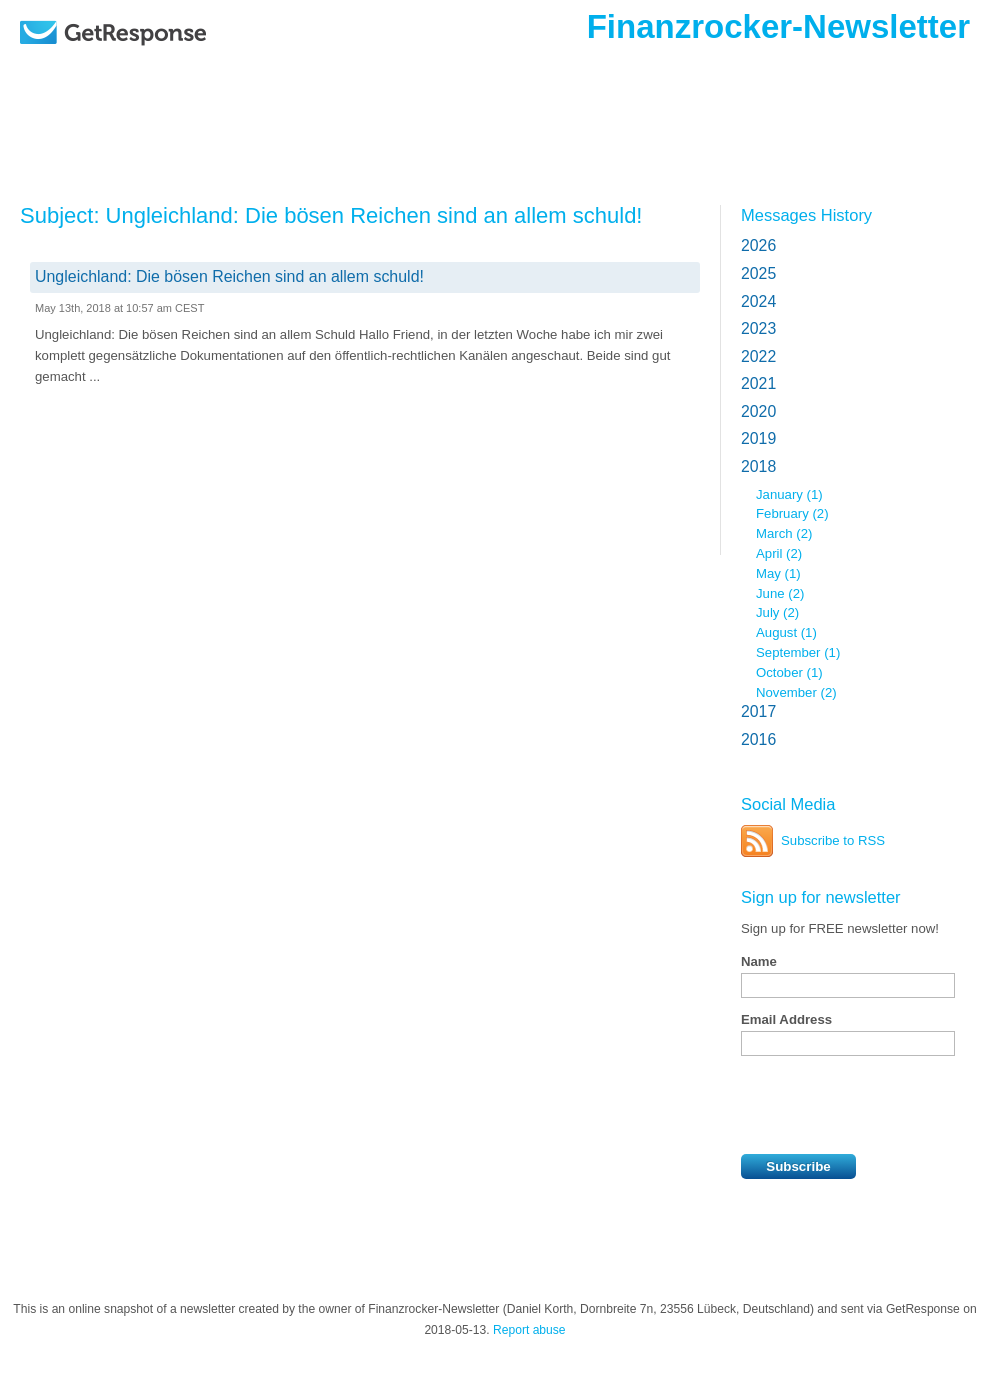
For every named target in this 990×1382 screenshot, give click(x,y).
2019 (758, 438)
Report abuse (529, 1330)
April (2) (779, 553)
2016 (758, 739)
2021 (758, 383)
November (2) (796, 692)
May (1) (778, 573)
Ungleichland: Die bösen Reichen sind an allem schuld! (229, 276)
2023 (758, 328)
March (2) (784, 533)
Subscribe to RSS (833, 840)
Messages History (806, 215)
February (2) (792, 513)
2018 (758, 466)
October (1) (789, 672)
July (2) (777, 612)
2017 (758, 711)
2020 (758, 411)
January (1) (789, 494)
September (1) (798, 652)
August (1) (786, 632)
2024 (758, 301)
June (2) (780, 593)
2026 (758, 245)
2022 (758, 356)
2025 (758, 273)
